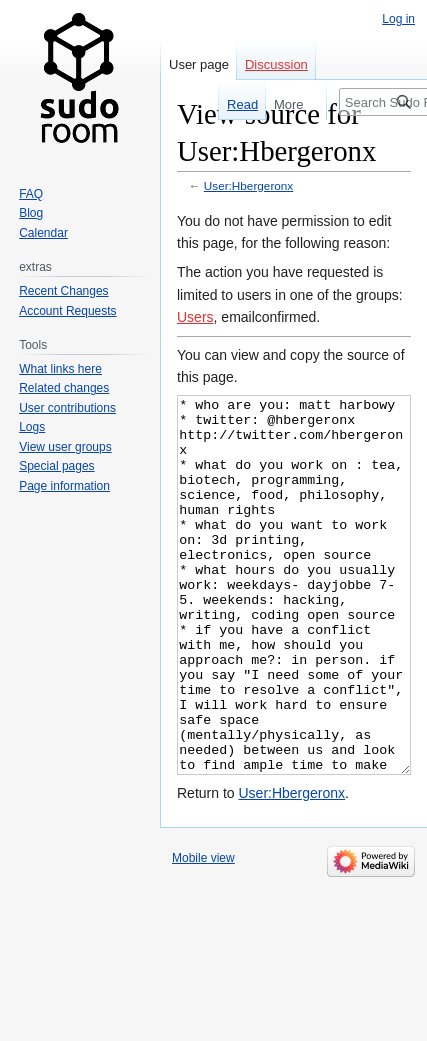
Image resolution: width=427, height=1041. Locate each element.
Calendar (43, 233)
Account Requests (67, 311)
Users (195, 317)
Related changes (64, 388)
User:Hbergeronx (248, 185)
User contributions (67, 408)
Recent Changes (63, 291)
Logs (32, 427)
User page (199, 64)
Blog (31, 213)
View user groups (65, 447)
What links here (60, 369)
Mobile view (203, 933)
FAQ (31, 194)
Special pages (56, 466)
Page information (64, 486)
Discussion (276, 64)
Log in (398, 19)
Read (238, 104)
